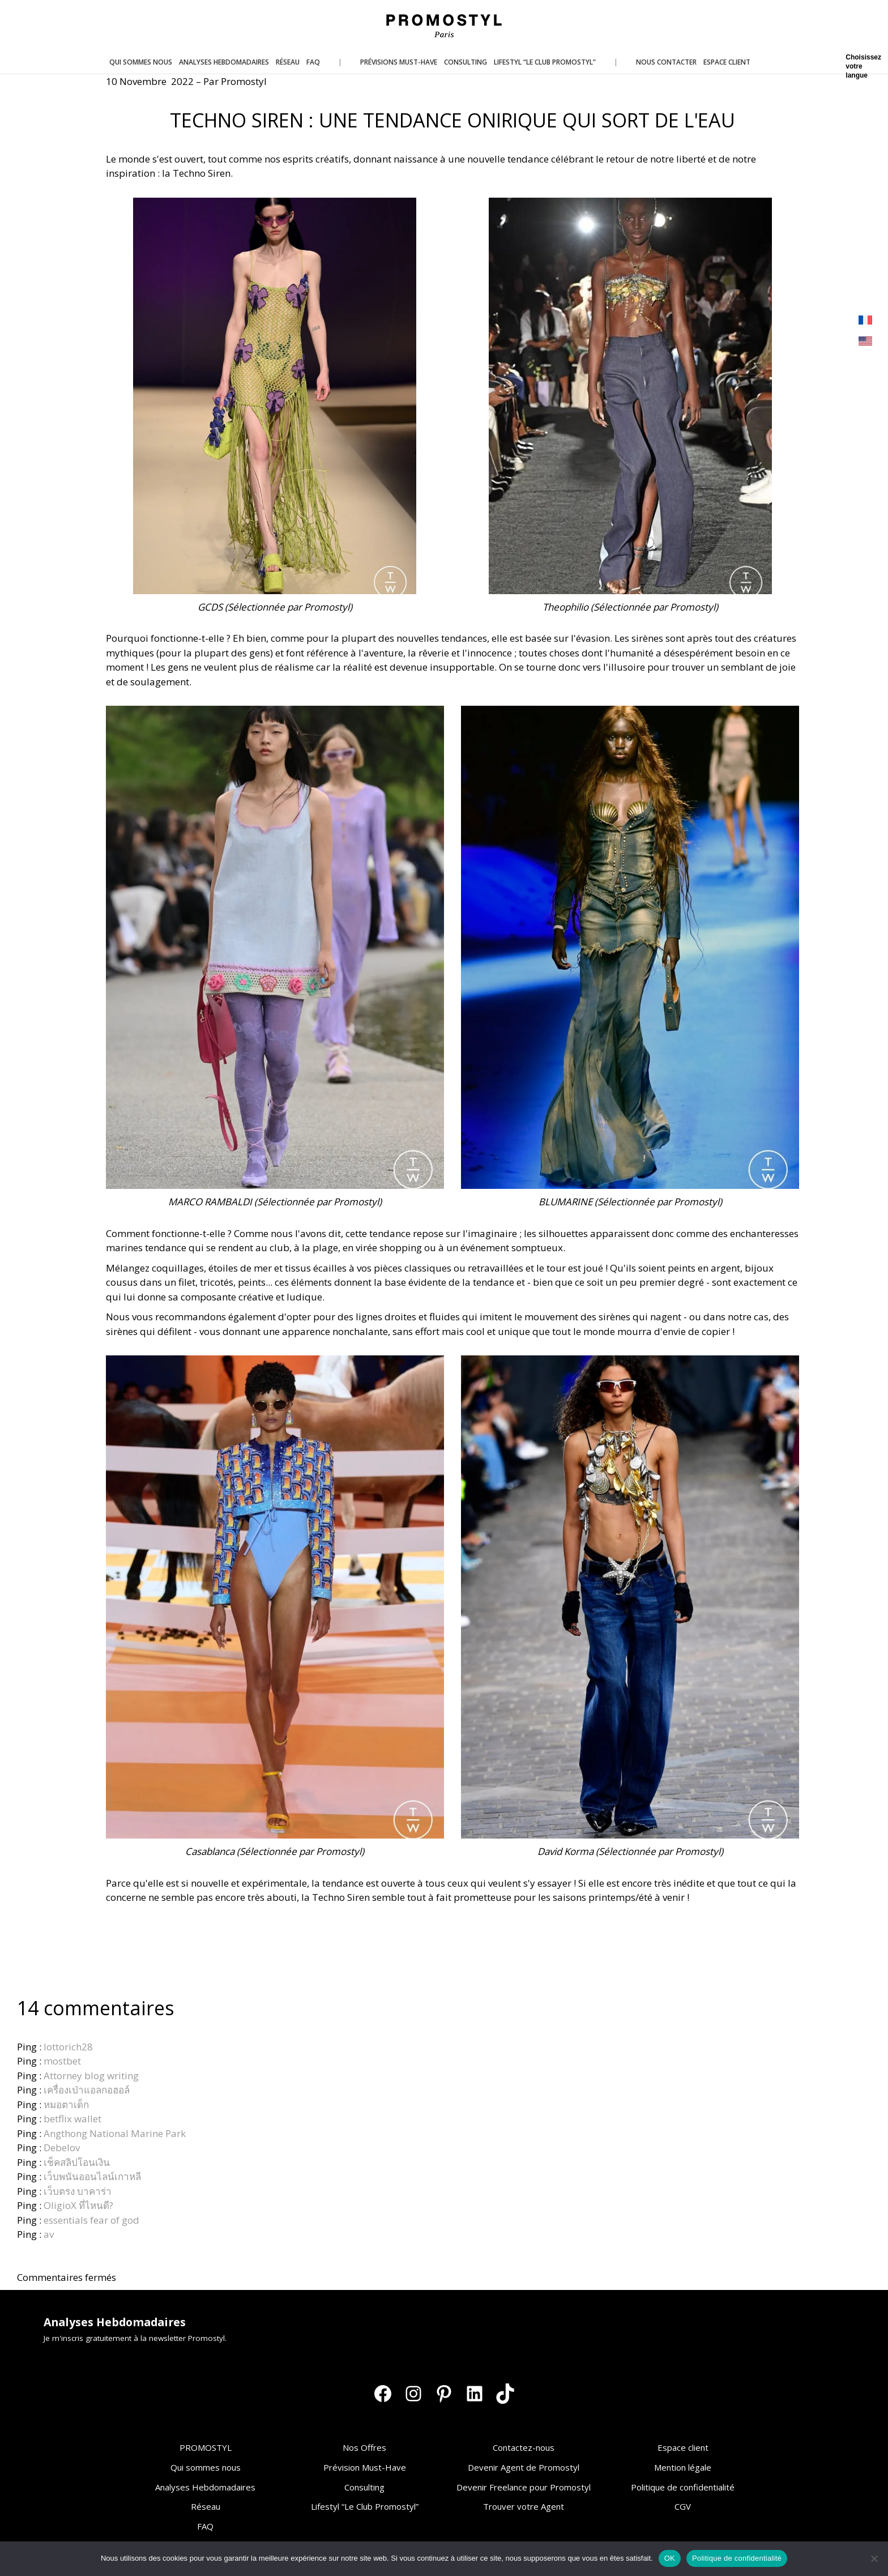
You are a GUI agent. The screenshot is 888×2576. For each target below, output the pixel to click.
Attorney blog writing (91, 2075)
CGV (682, 2506)
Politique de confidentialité (683, 2487)
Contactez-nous (523, 2447)
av (49, 2234)
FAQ (205, 2526)
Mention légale (682, 2467)
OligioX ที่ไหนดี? (78, 2205)
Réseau (205, 2506)
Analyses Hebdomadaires (205, 2487)
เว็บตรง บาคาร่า (78, 2191)
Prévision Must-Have (364, 2467)
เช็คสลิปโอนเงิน (77, 2162)
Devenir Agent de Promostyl (523, 2467)
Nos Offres (364, 2447)
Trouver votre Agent (523, 2506)
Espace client (683, 2447)
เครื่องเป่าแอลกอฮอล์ (87, 2089)
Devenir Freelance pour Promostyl (523, 2487)
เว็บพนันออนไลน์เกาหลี (92, 2176)
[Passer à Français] (865, 320)
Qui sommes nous (205, 2467)
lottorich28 (68, 2046)
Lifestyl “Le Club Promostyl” (365, 2506)
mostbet (62, 2060)
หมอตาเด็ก (66, 2104)
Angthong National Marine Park (115, 2133)
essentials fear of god (91, 2220)
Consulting (364, 2487)
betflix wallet (72, 2118)
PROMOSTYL (206, 2447)
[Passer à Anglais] (865, 341)
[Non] (874, 2558)
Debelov (62, 2147)
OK (669, 2558)
